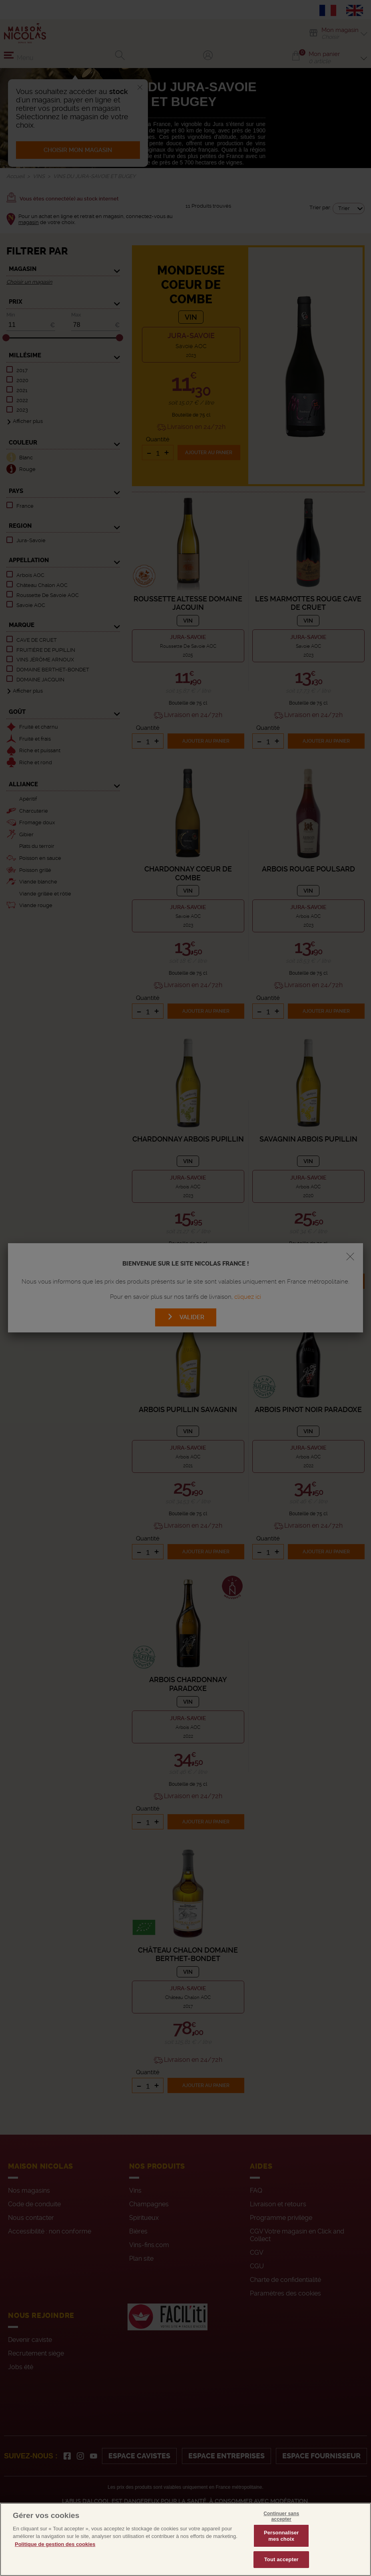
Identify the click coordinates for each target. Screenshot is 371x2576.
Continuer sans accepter (281, 2534)
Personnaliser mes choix (281, 2554)
